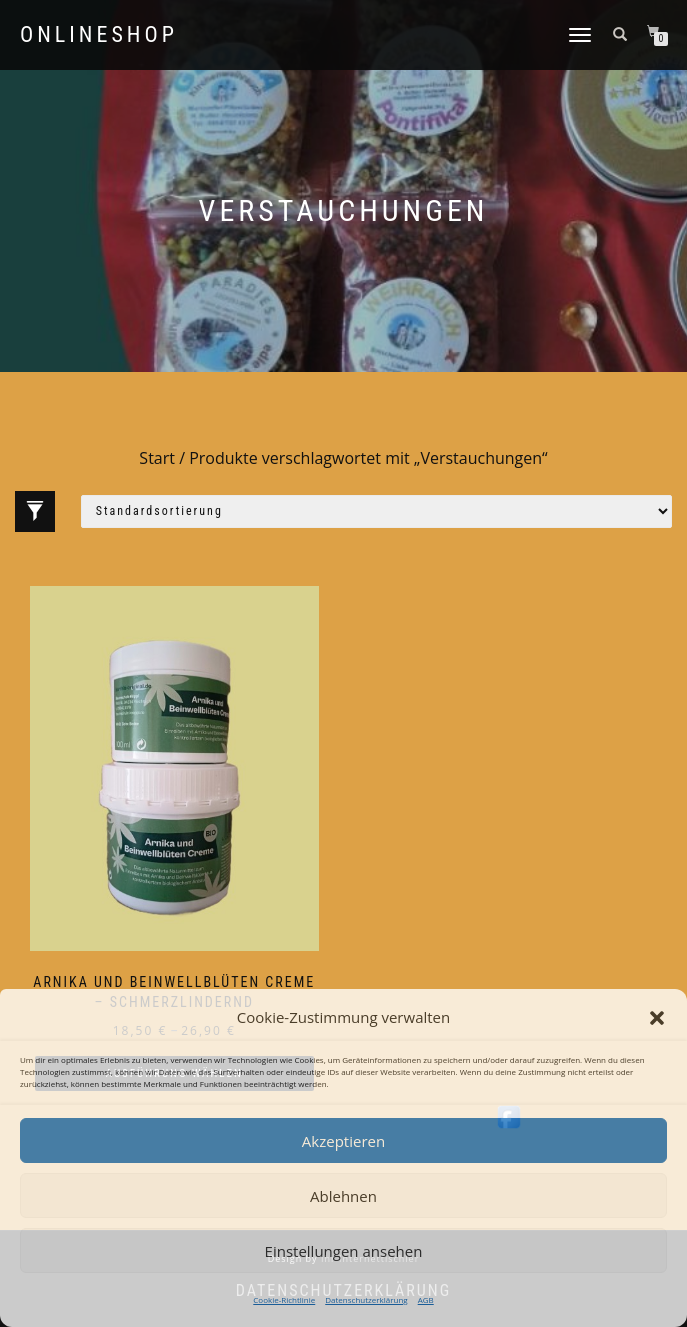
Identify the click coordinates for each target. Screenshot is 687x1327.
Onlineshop (99, 35)
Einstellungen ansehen (344, 1251)
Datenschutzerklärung (366, 1299)
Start (157, 458)
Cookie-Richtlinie (284, 1299)
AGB (426, 1299)
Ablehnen (343, 1196)
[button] (657, 1018)
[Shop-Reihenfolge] (376, 511)
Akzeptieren (343, 1141)
